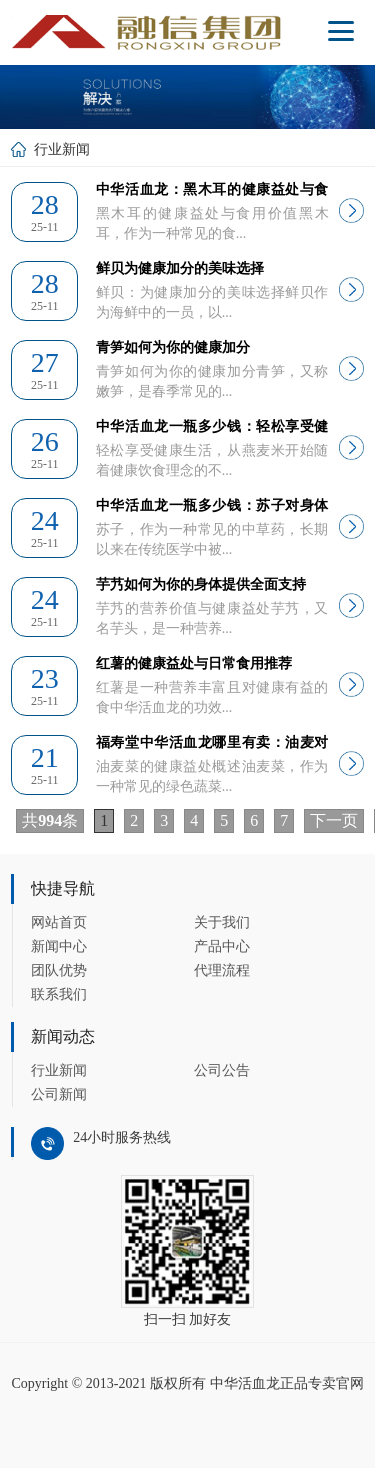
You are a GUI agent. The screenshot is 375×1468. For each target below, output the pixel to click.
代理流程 (222, 970)
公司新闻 (59, 1094)
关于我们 (222, 922)
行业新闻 (59, 1070)
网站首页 (59, 922)
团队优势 (59, 970)
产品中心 (222, 946)
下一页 (334, 820)
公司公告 (222, 1070)
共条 (50, 820)
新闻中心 (59, 946)
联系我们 (59, 994)
